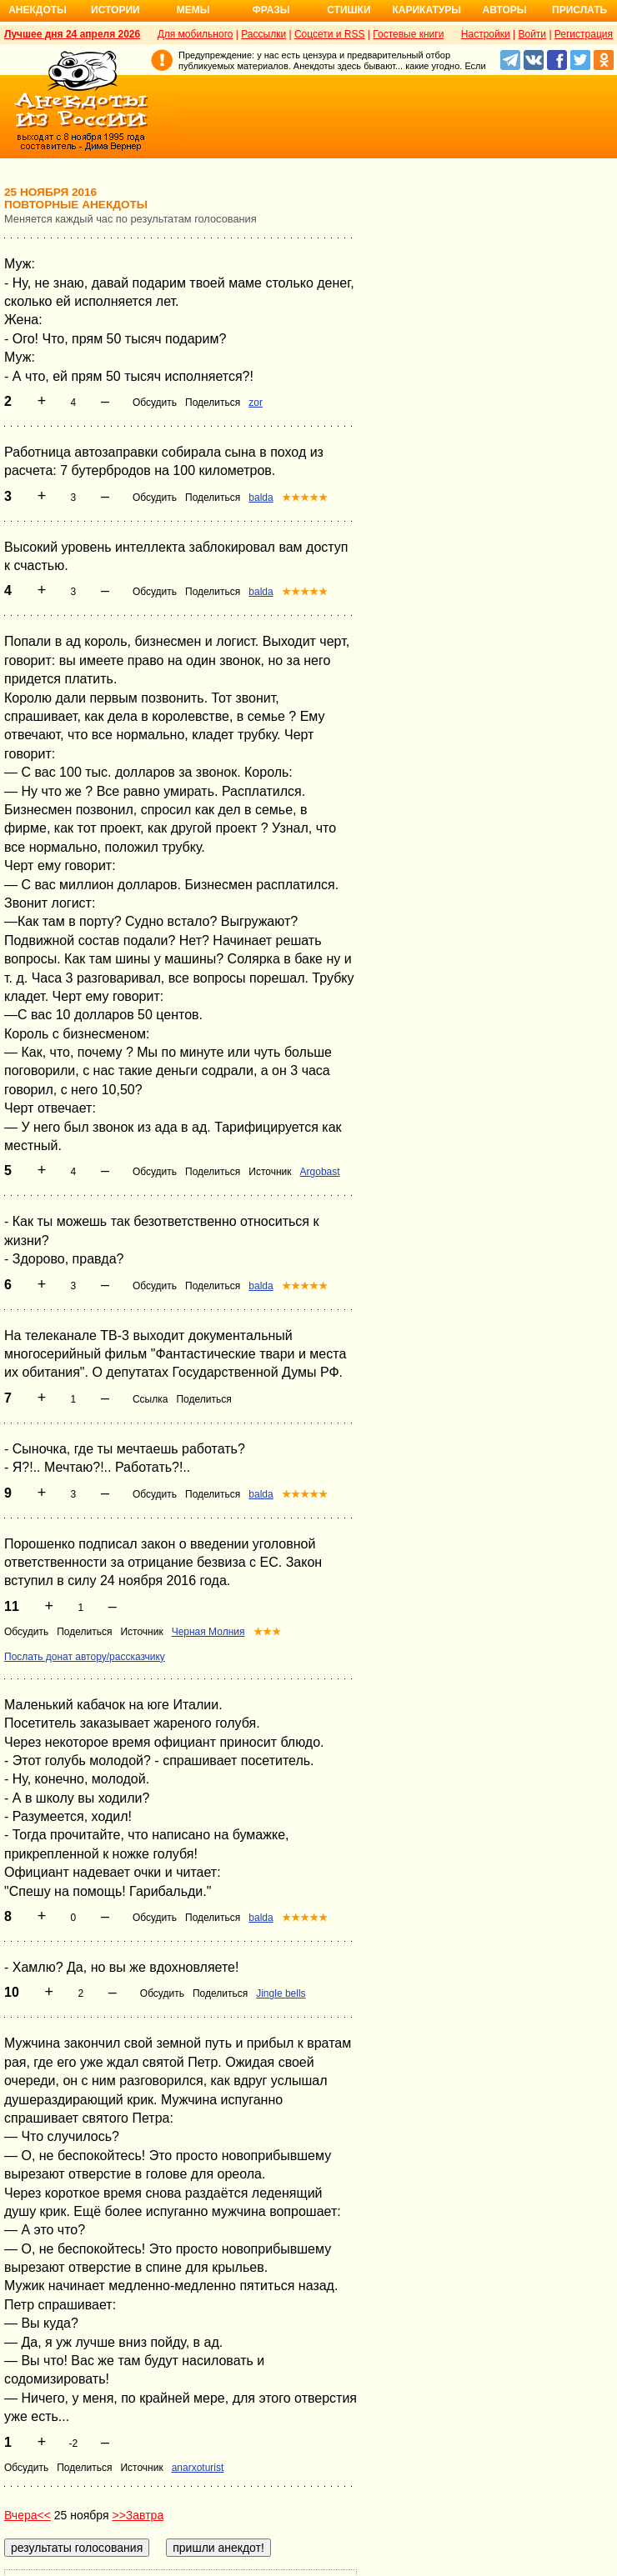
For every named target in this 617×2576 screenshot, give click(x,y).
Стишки (348, 10)
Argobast (320, 1172)
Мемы (193, 10)
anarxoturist (198, 2467)
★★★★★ (305, 497)
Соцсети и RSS (329, 34)
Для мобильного (195, 34)
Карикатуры (426, 10)
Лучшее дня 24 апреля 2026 (72, 34)
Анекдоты (37, 10)
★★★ (267, 1632)
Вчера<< (27, 2515)
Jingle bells (280, 1993)
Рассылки (263, 34)
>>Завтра (137, 2515)
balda (260, 497)
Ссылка (150, 1399)
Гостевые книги (408, 34)
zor (255, 402)
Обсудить (155, 402)
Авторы (505, 10)
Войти (532, 34)
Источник (269, 1172)
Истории (115, 10)
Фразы (270, 10)
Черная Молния (208, 1632)
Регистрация (583, 34)
